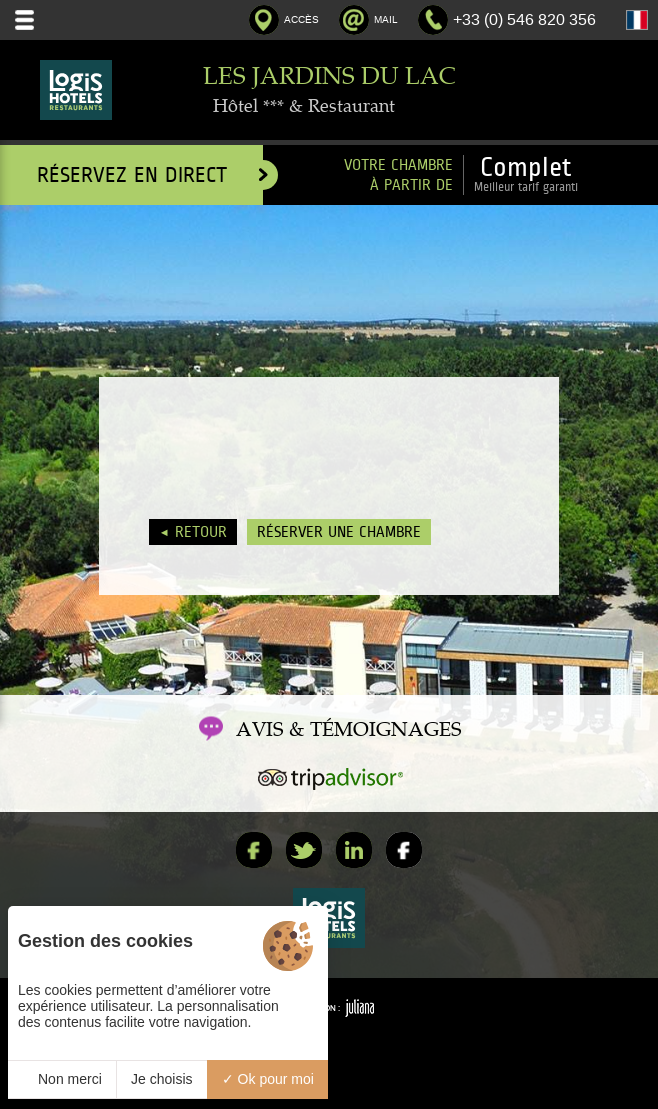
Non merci (62, 1079)
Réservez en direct (150, 175)
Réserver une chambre (339, 532)
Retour (201, 532)
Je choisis (161, 1079)
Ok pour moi (268, 1079)
